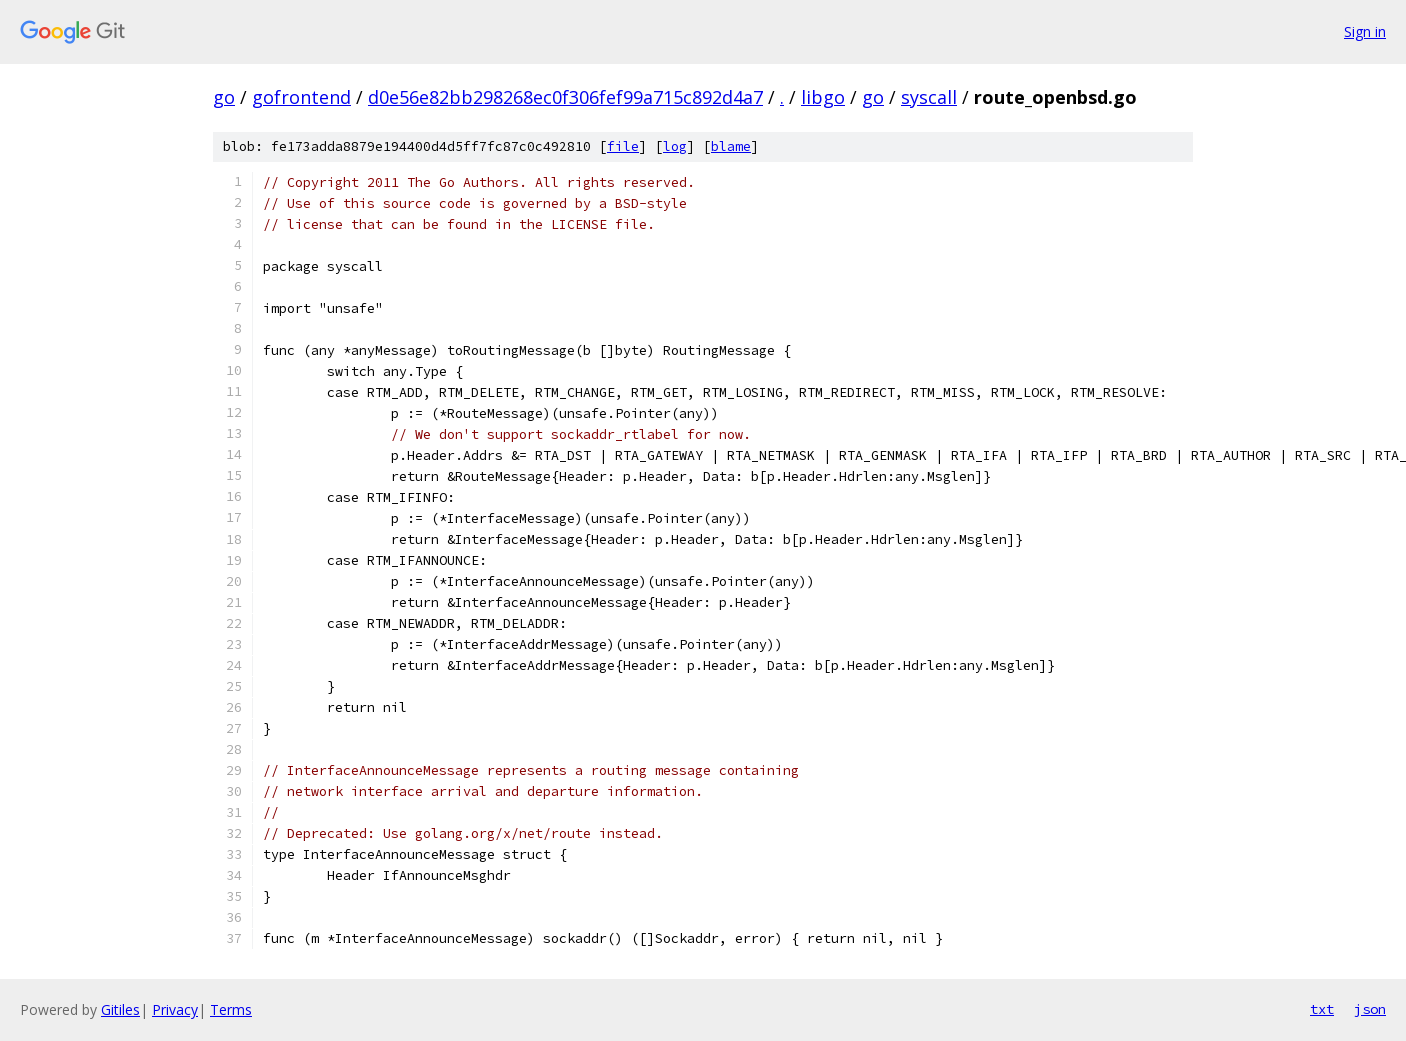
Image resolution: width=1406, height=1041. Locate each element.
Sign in (1365, 31)
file (623, 146)
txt (1322, 1009)
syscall (929, 97)
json (1370, 1009)
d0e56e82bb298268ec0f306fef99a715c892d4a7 (565, 97)
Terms (231, 1009)
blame (731, 146)
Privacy (175, 1009)
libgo (823, 97)
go (224, 97)
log (675, 146)
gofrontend (301, 97)
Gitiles (120, 1009)
